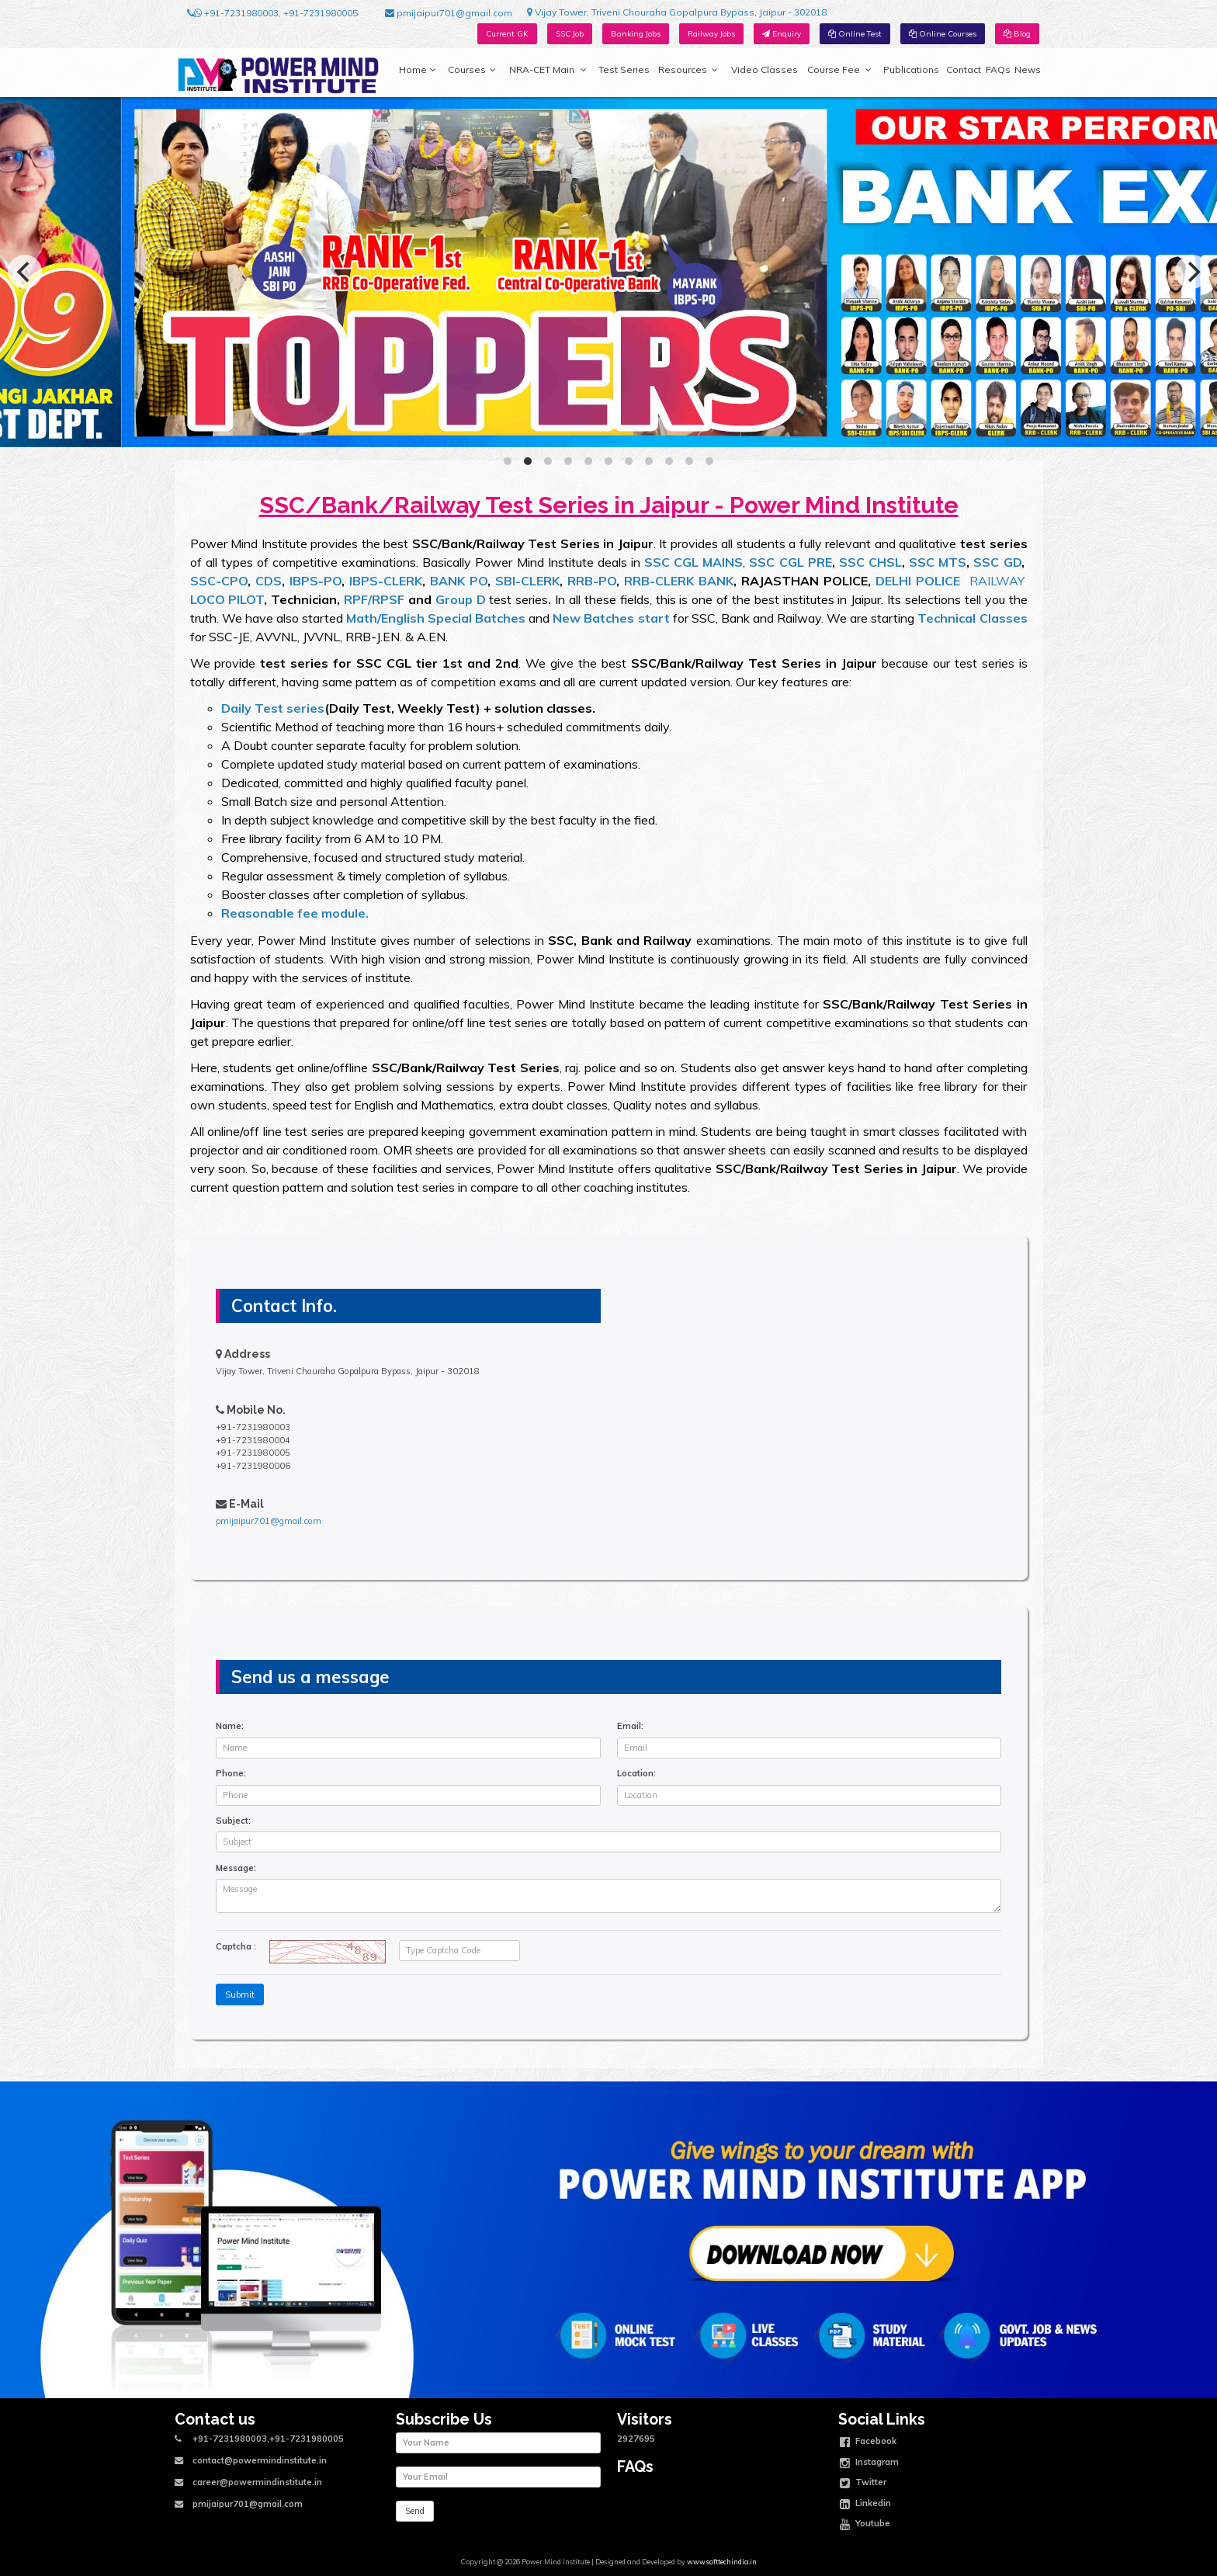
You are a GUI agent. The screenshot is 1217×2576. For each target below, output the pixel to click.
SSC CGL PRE (790, 562)
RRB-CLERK (659, 580)
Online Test (855, 34)
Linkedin (865, 2504)
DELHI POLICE (917, 580)
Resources (688, 70)
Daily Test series (272, 708)
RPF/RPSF (374, 599)
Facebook (868, 2442)
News (1027, 69)
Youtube (865, 2524)
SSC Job (570, 34)
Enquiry (781, 34)
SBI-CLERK (527, 580)
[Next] (1192, 272)
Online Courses (942, 34)
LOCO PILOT (227, 599)
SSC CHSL (870, 562)
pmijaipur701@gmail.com (448, 13)
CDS (266, 580)
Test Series (624, 69)
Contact (963, 69)
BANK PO (458, 580)
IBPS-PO (316, 580)
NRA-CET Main (548, 70)
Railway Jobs (711, 34)
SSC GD (997, 562)
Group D (460, 599)
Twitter (863, 2483)
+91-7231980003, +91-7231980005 (272, 13)
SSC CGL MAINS (693, 562)
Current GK (507, 34)
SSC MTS (937, 562)
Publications (911, 69)
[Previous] (25, 272)
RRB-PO (591, 580)
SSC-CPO (219, 580)
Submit (240, 1994)
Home (417, 70)
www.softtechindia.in (722, 2561)
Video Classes (764, 69)
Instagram (869, 2463)
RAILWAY (997, 580)
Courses (472, 70)
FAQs (998, 69)
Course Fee (839, 70)
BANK (716, 580)
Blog (1017, 34)
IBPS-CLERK (385, 580)
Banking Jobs (636, 34)
